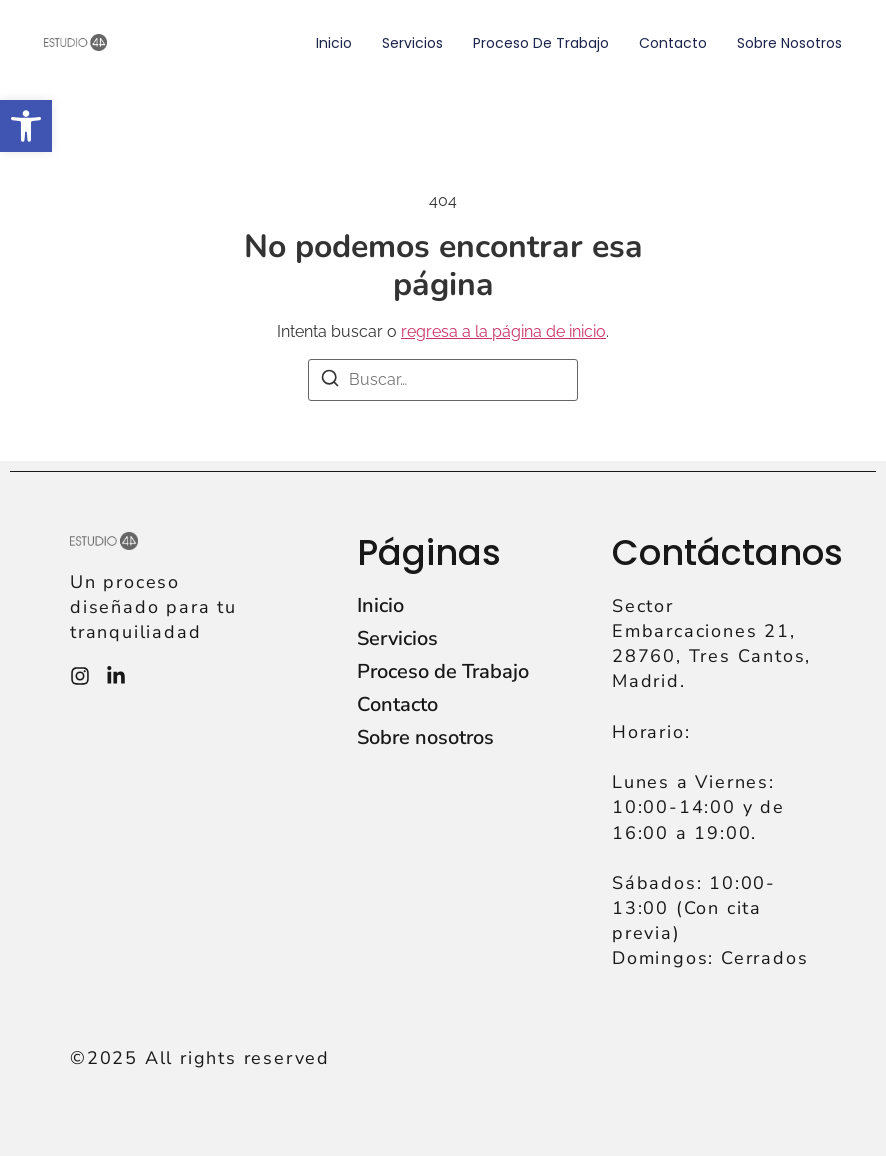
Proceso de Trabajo (541, 43)
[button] (26, 126)
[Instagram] (80, 676)
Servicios (412, 43)
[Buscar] (330, 381)
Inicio (334, 43)
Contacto (673, 43)
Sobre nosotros (789, 43)
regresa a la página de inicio (503, 331)
